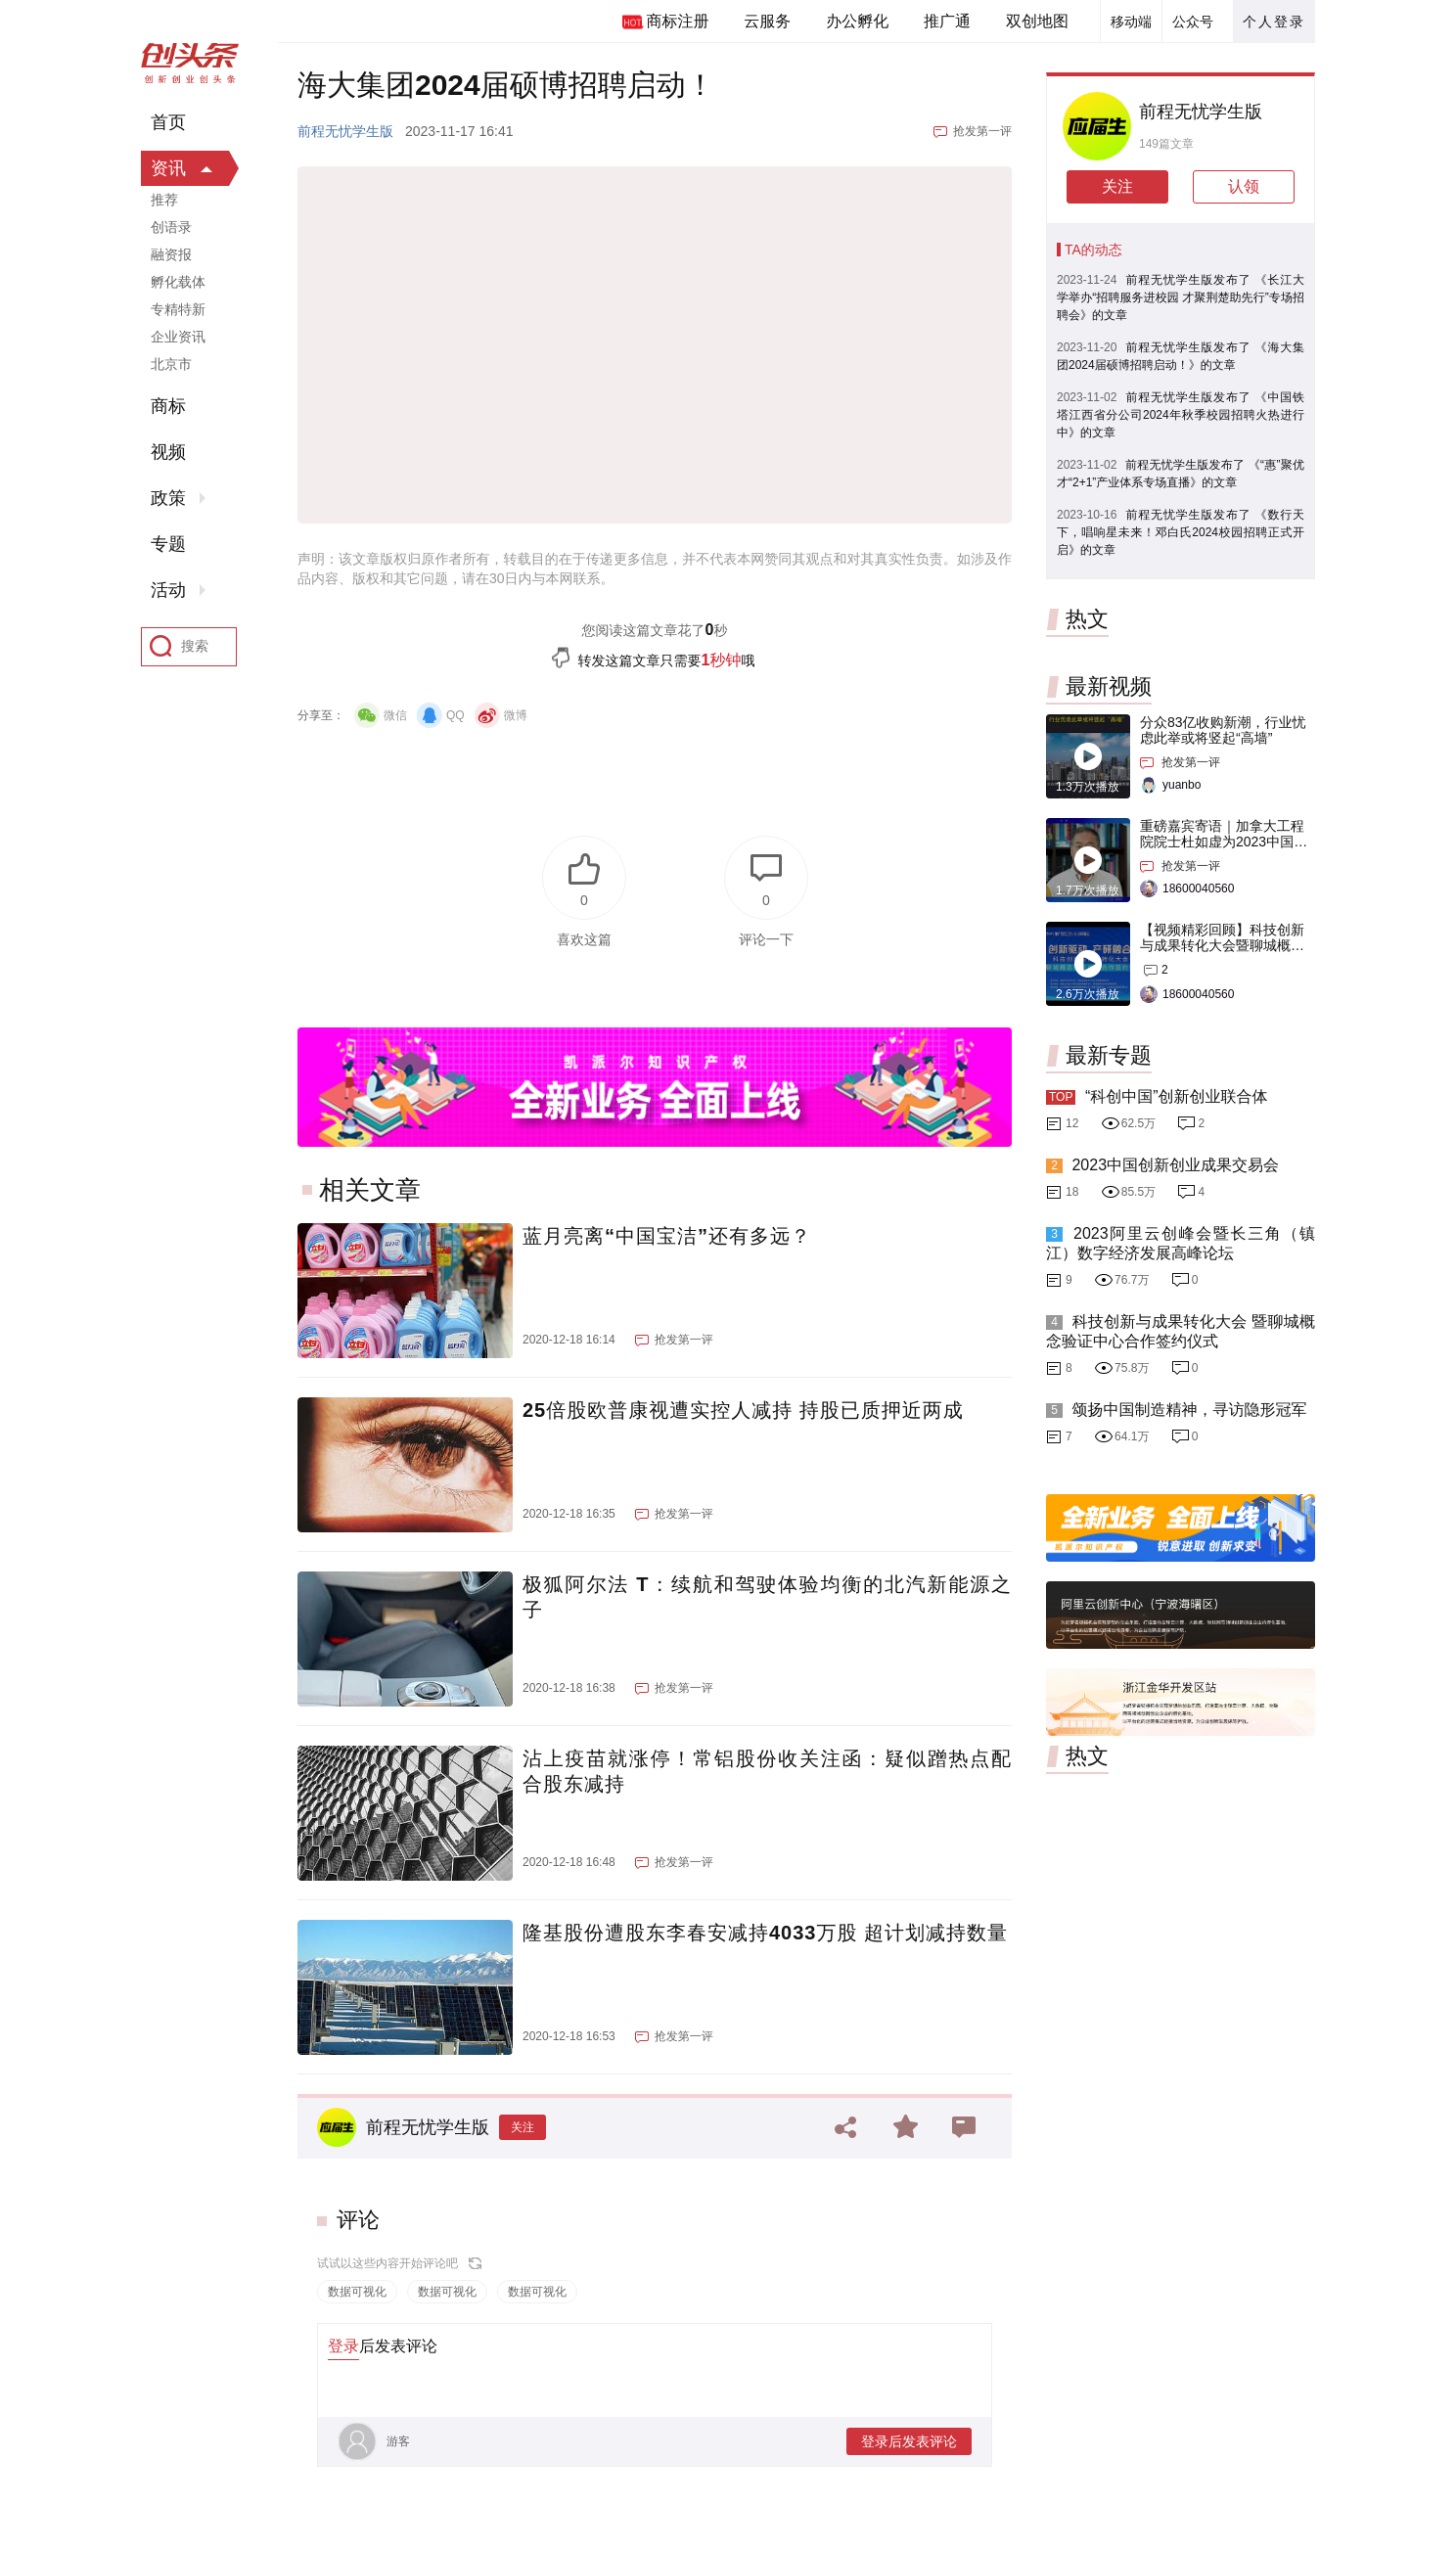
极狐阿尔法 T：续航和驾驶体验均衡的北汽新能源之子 (767, 1596)
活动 (168, 590)
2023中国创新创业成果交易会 (1175, 1165)
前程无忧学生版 (345, 131)
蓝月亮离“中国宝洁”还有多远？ (667, 1236)
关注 (522, 2127)
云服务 (767, 21)
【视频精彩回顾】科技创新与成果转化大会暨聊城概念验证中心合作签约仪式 (1222, 945)
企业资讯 (178, 336)
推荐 (164, 199)
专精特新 (178, 309)
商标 (168, 406)
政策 (168, 498)
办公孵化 (857, 21)
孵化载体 (178, 282)
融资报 (171, 254)
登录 (343, 2346)
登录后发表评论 (909, 2441)
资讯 (168, 168)
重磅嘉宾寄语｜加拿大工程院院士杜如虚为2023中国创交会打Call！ (1223, 841)
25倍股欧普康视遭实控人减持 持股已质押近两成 (743, 1410)
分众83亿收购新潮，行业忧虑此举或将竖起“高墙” (1223, 730)
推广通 (947, 21)
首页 (168, 122)
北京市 (171, 364)
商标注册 (677, 21)
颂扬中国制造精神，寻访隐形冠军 (1188, 1409)
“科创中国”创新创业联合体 (1176, 1096)
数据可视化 (357, 2292)
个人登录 (1274, 21)
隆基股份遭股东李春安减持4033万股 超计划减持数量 (765, 1932)
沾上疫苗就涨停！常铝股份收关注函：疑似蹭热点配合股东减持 (767, 1771)
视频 (168, 452)
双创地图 (1037, 21)
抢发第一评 (982, 131)
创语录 (171, 227)
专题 (168, 544)
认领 (1243, 186)
